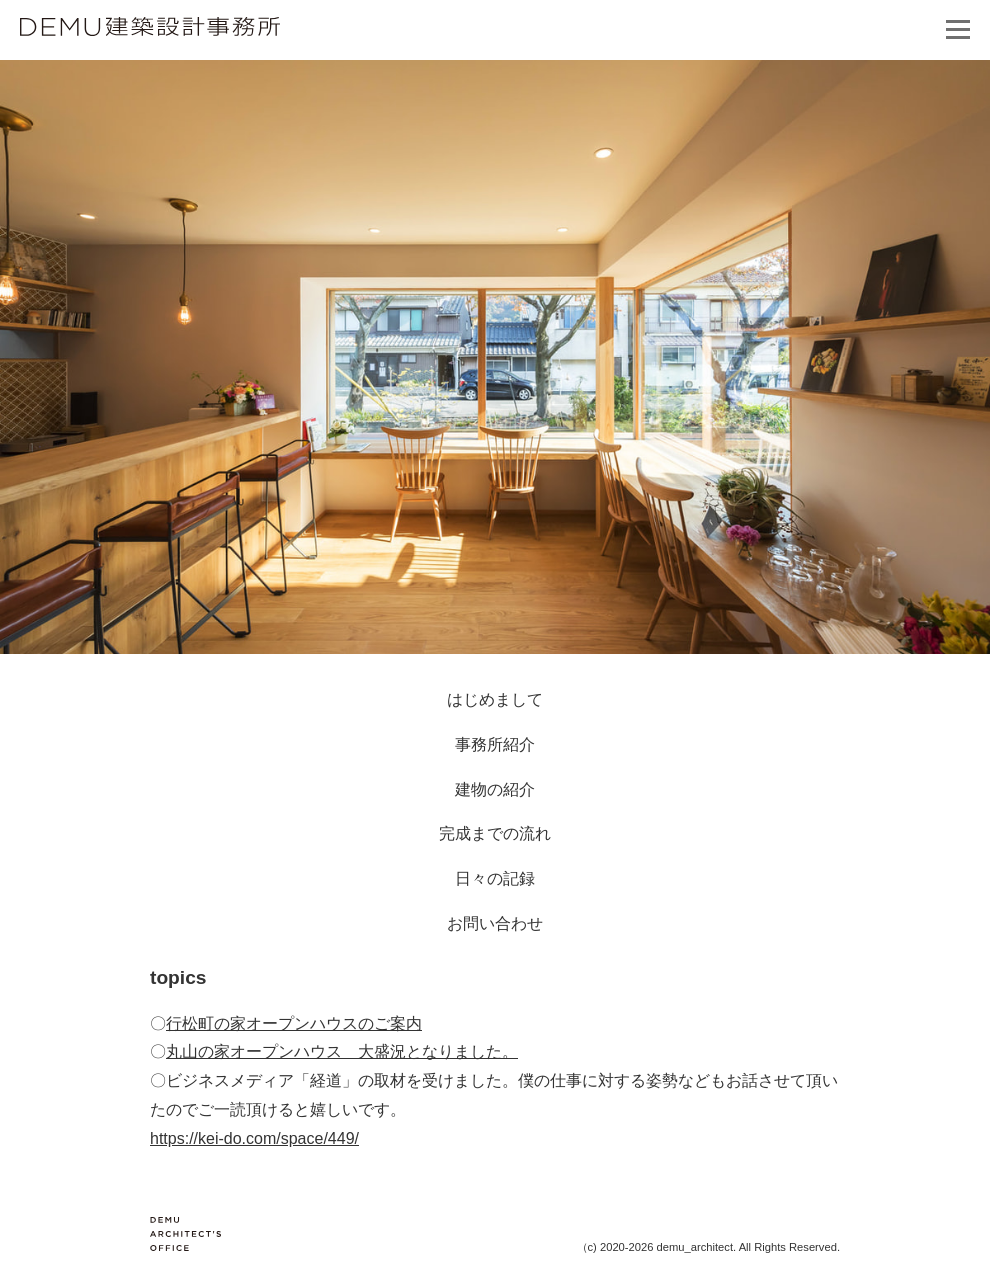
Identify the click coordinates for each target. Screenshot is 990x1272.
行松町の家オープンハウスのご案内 (294, 1023)
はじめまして (495, 699)
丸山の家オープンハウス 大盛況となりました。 (342, 1051)
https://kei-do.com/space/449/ (254, 1138)
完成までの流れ (495, 833)
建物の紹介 (495, 789)
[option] (495, 357)
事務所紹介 (495, 744)
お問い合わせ (495, 923)
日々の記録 (495, 878)
